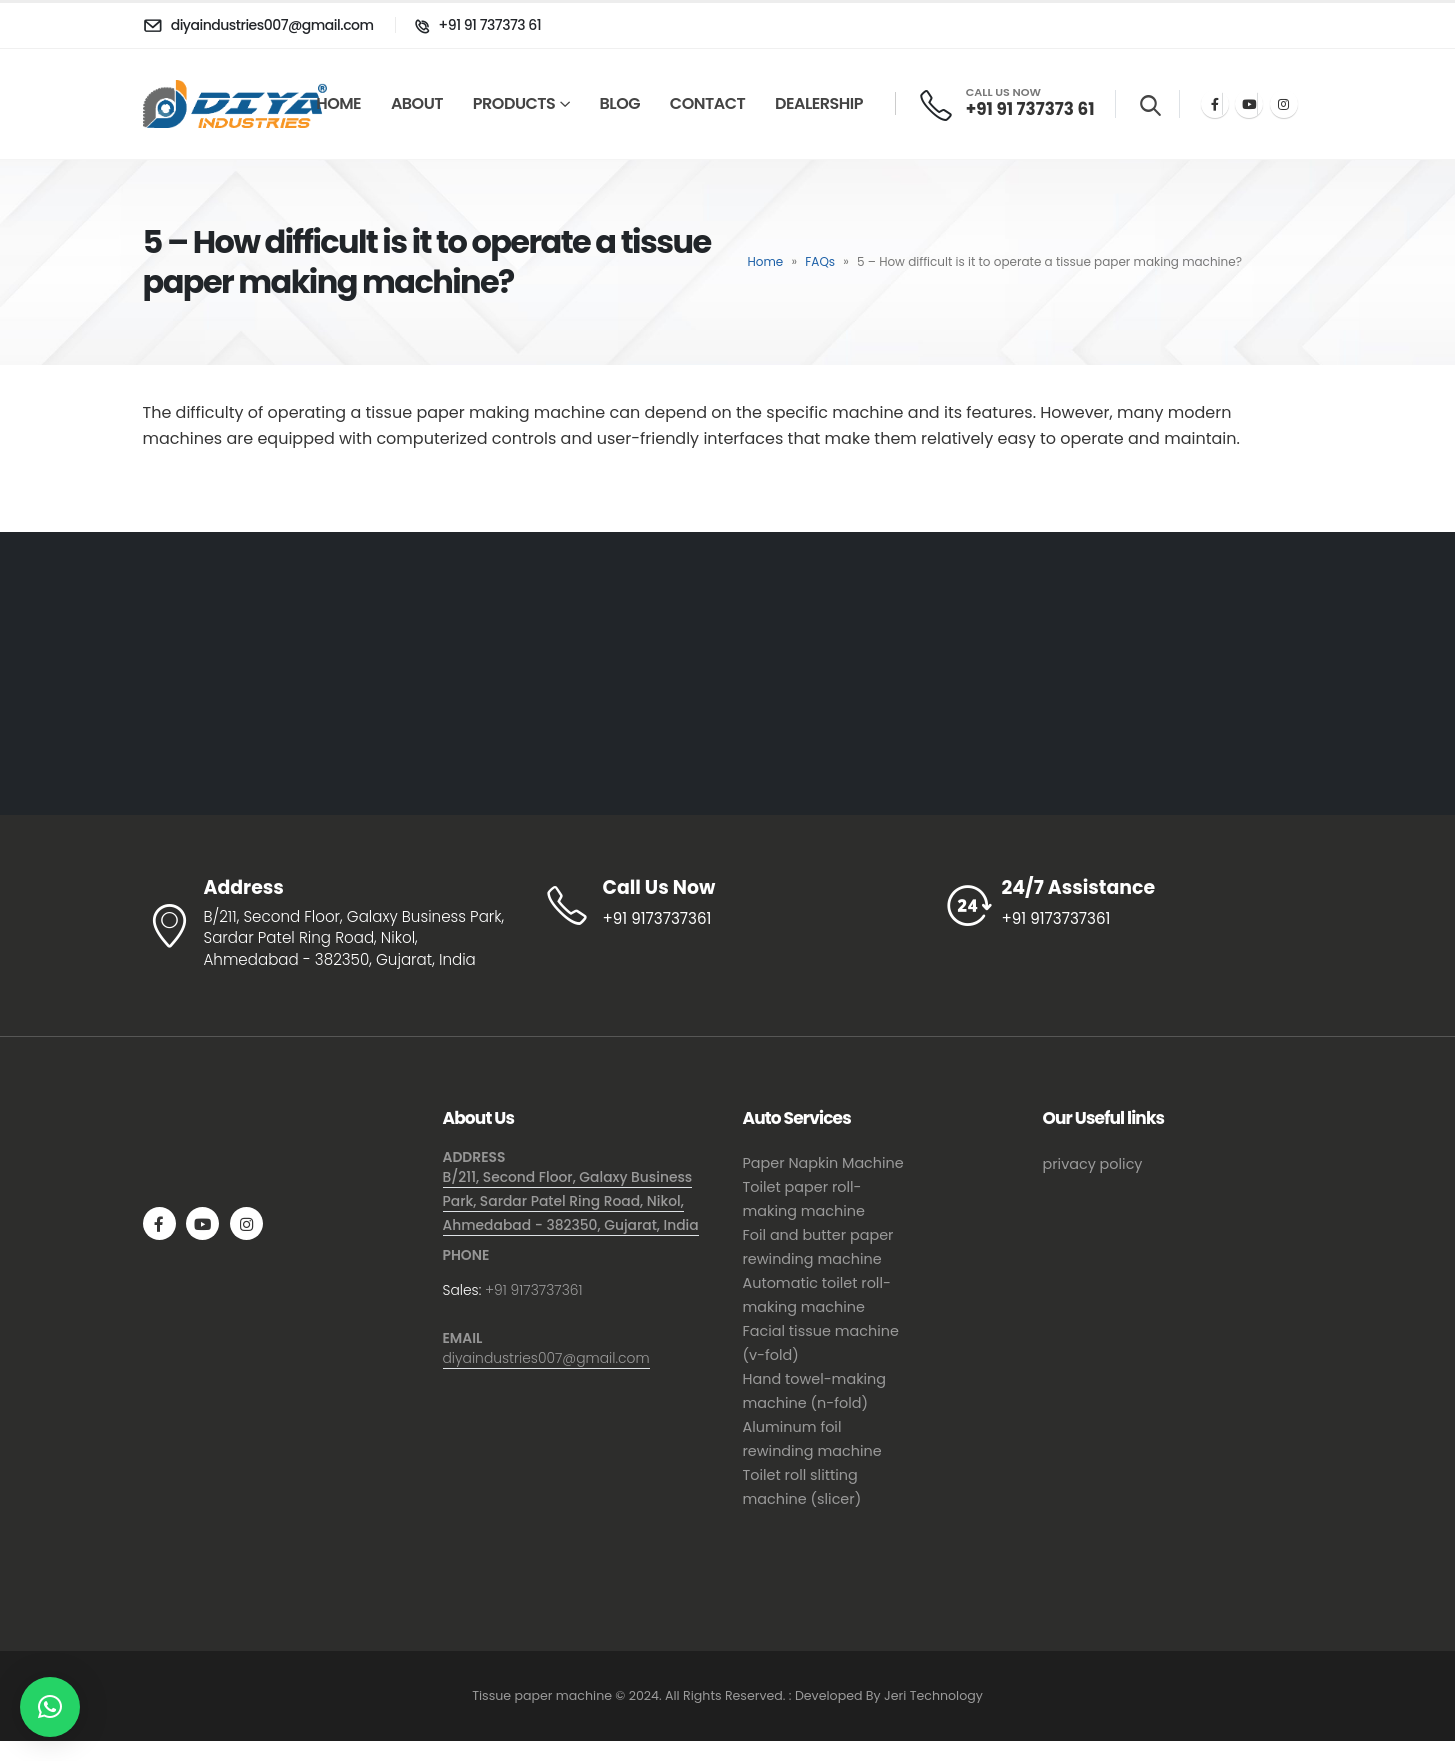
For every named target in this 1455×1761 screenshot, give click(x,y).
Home (338, 103)
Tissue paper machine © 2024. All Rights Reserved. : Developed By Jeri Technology (727, 1695)
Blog (620, 103)
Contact (707, 103)
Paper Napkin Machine (823, 1163)
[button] (50, 1707)
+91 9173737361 (534, 1290)
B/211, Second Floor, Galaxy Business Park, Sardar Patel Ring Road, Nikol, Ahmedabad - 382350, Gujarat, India (571, 1201)
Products (514, 103)
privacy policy (1093, 1164)
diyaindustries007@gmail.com (546, 1358)
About (417, 103)
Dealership (819, 103)
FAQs (820, 261)
